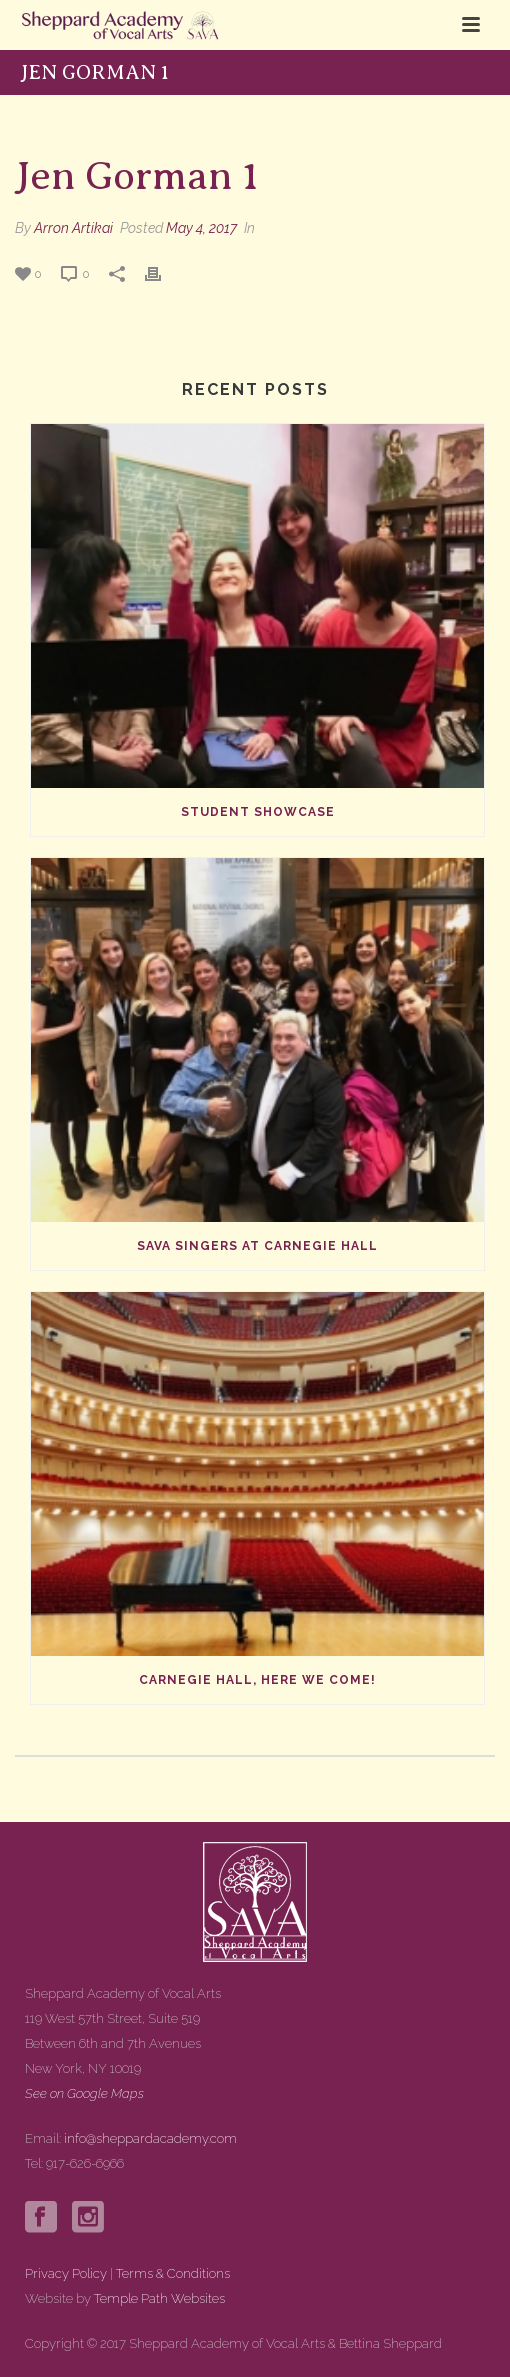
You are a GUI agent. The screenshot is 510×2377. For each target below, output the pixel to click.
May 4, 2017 (201, 228)
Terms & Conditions (173, 2273)
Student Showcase (258, 812)
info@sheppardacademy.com (150, 2138)
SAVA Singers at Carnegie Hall (257, 1246)
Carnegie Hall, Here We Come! (257, 1680)
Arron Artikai (73, 228)
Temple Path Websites (159, 2298)
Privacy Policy (66, 2273)
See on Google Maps (84, 2093)
